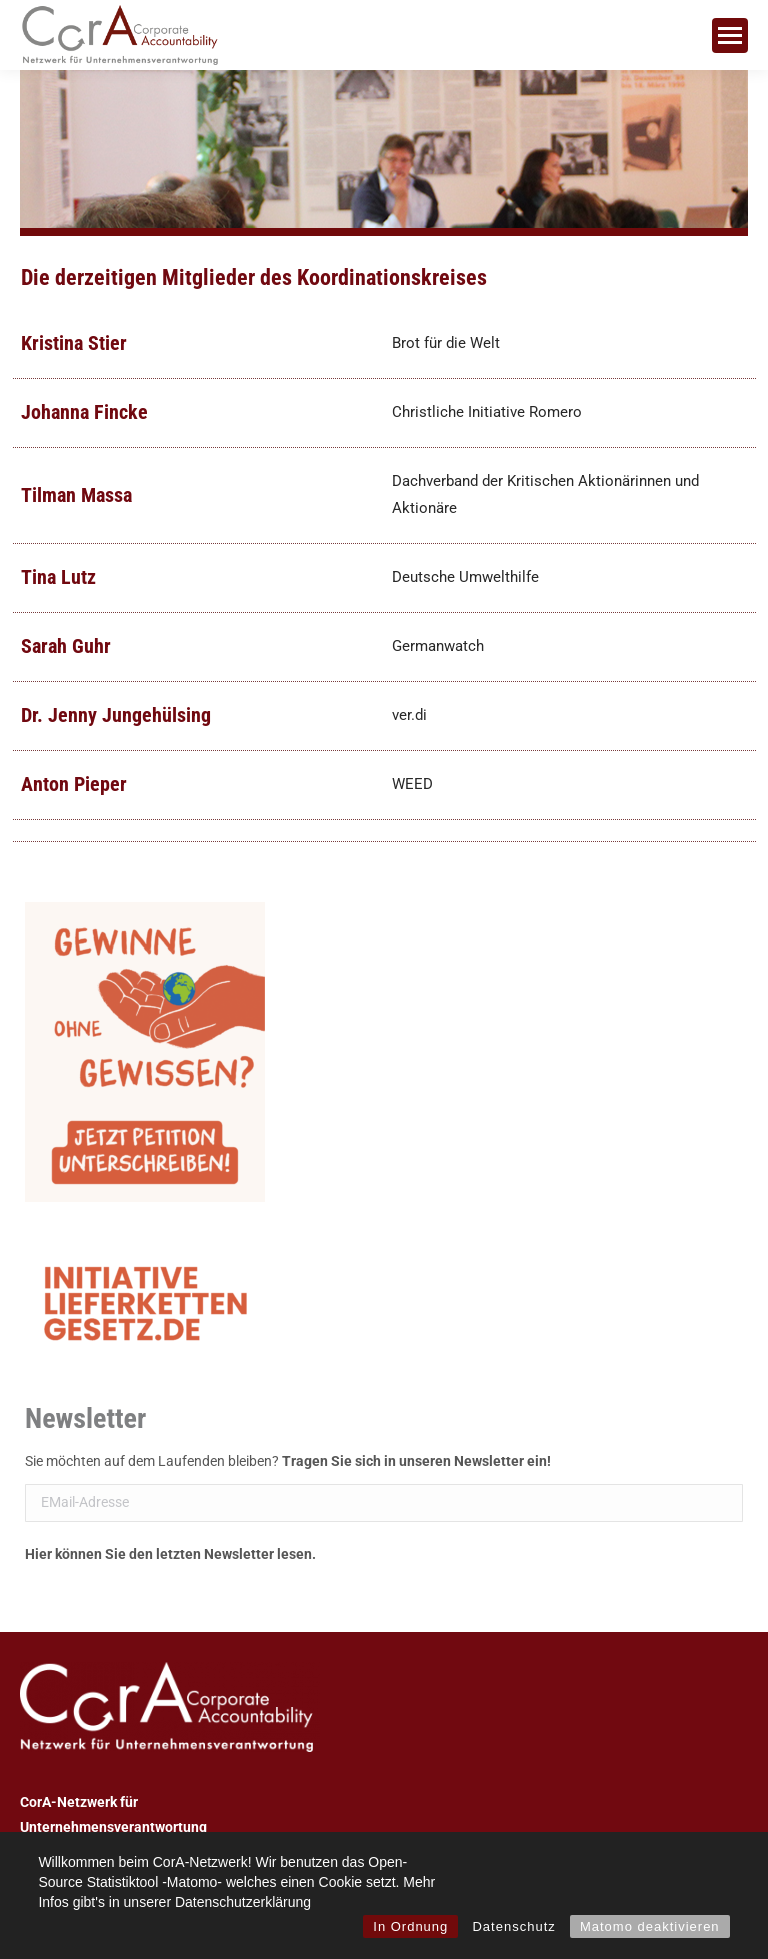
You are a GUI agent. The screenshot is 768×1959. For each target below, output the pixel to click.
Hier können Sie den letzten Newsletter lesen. (170, 1554)
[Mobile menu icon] (730, 35)
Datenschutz (513, 1926)
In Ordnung (410, 1926)
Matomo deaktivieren (650, 1926)
